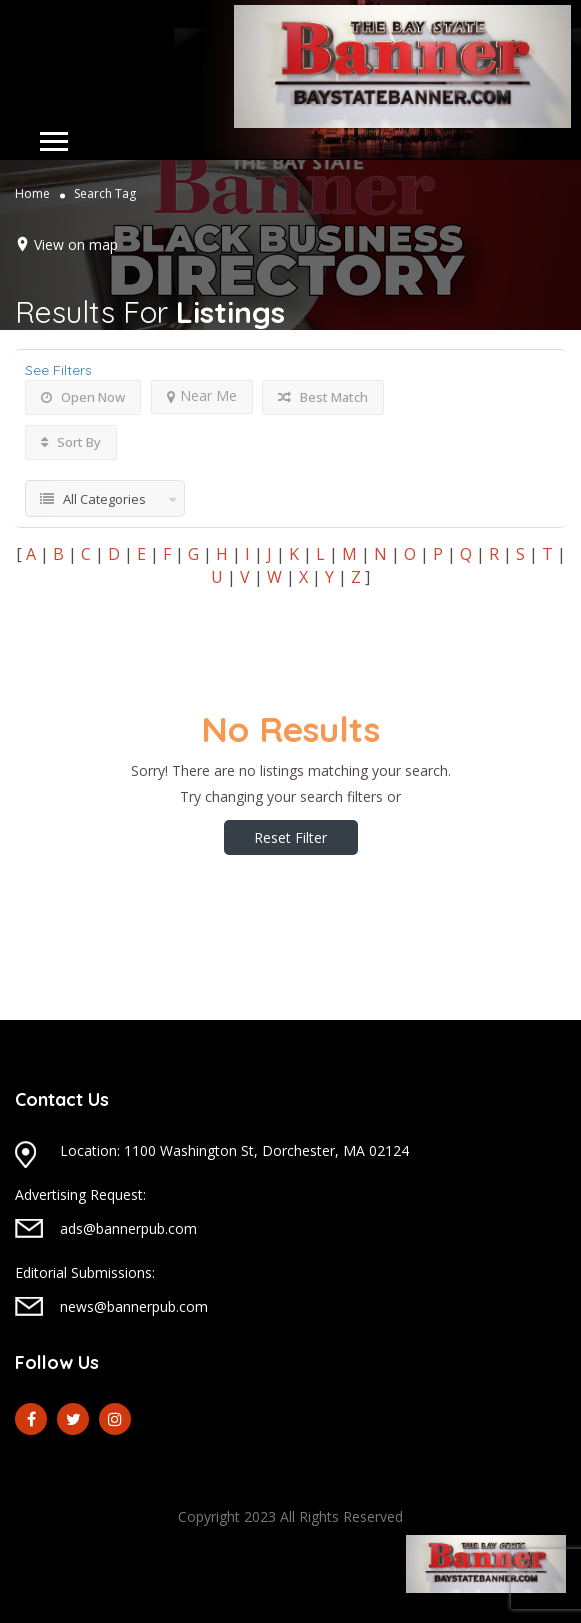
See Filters (58, 370)
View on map (76, 244)
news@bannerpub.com (134, 1306)
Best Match (323, 397)
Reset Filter (290, 837)
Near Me (202, 395)
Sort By (71, 442)
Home (32, 193)
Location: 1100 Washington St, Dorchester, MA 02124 (234, 1150)
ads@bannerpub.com (128, 1228)
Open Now (83, 397)
